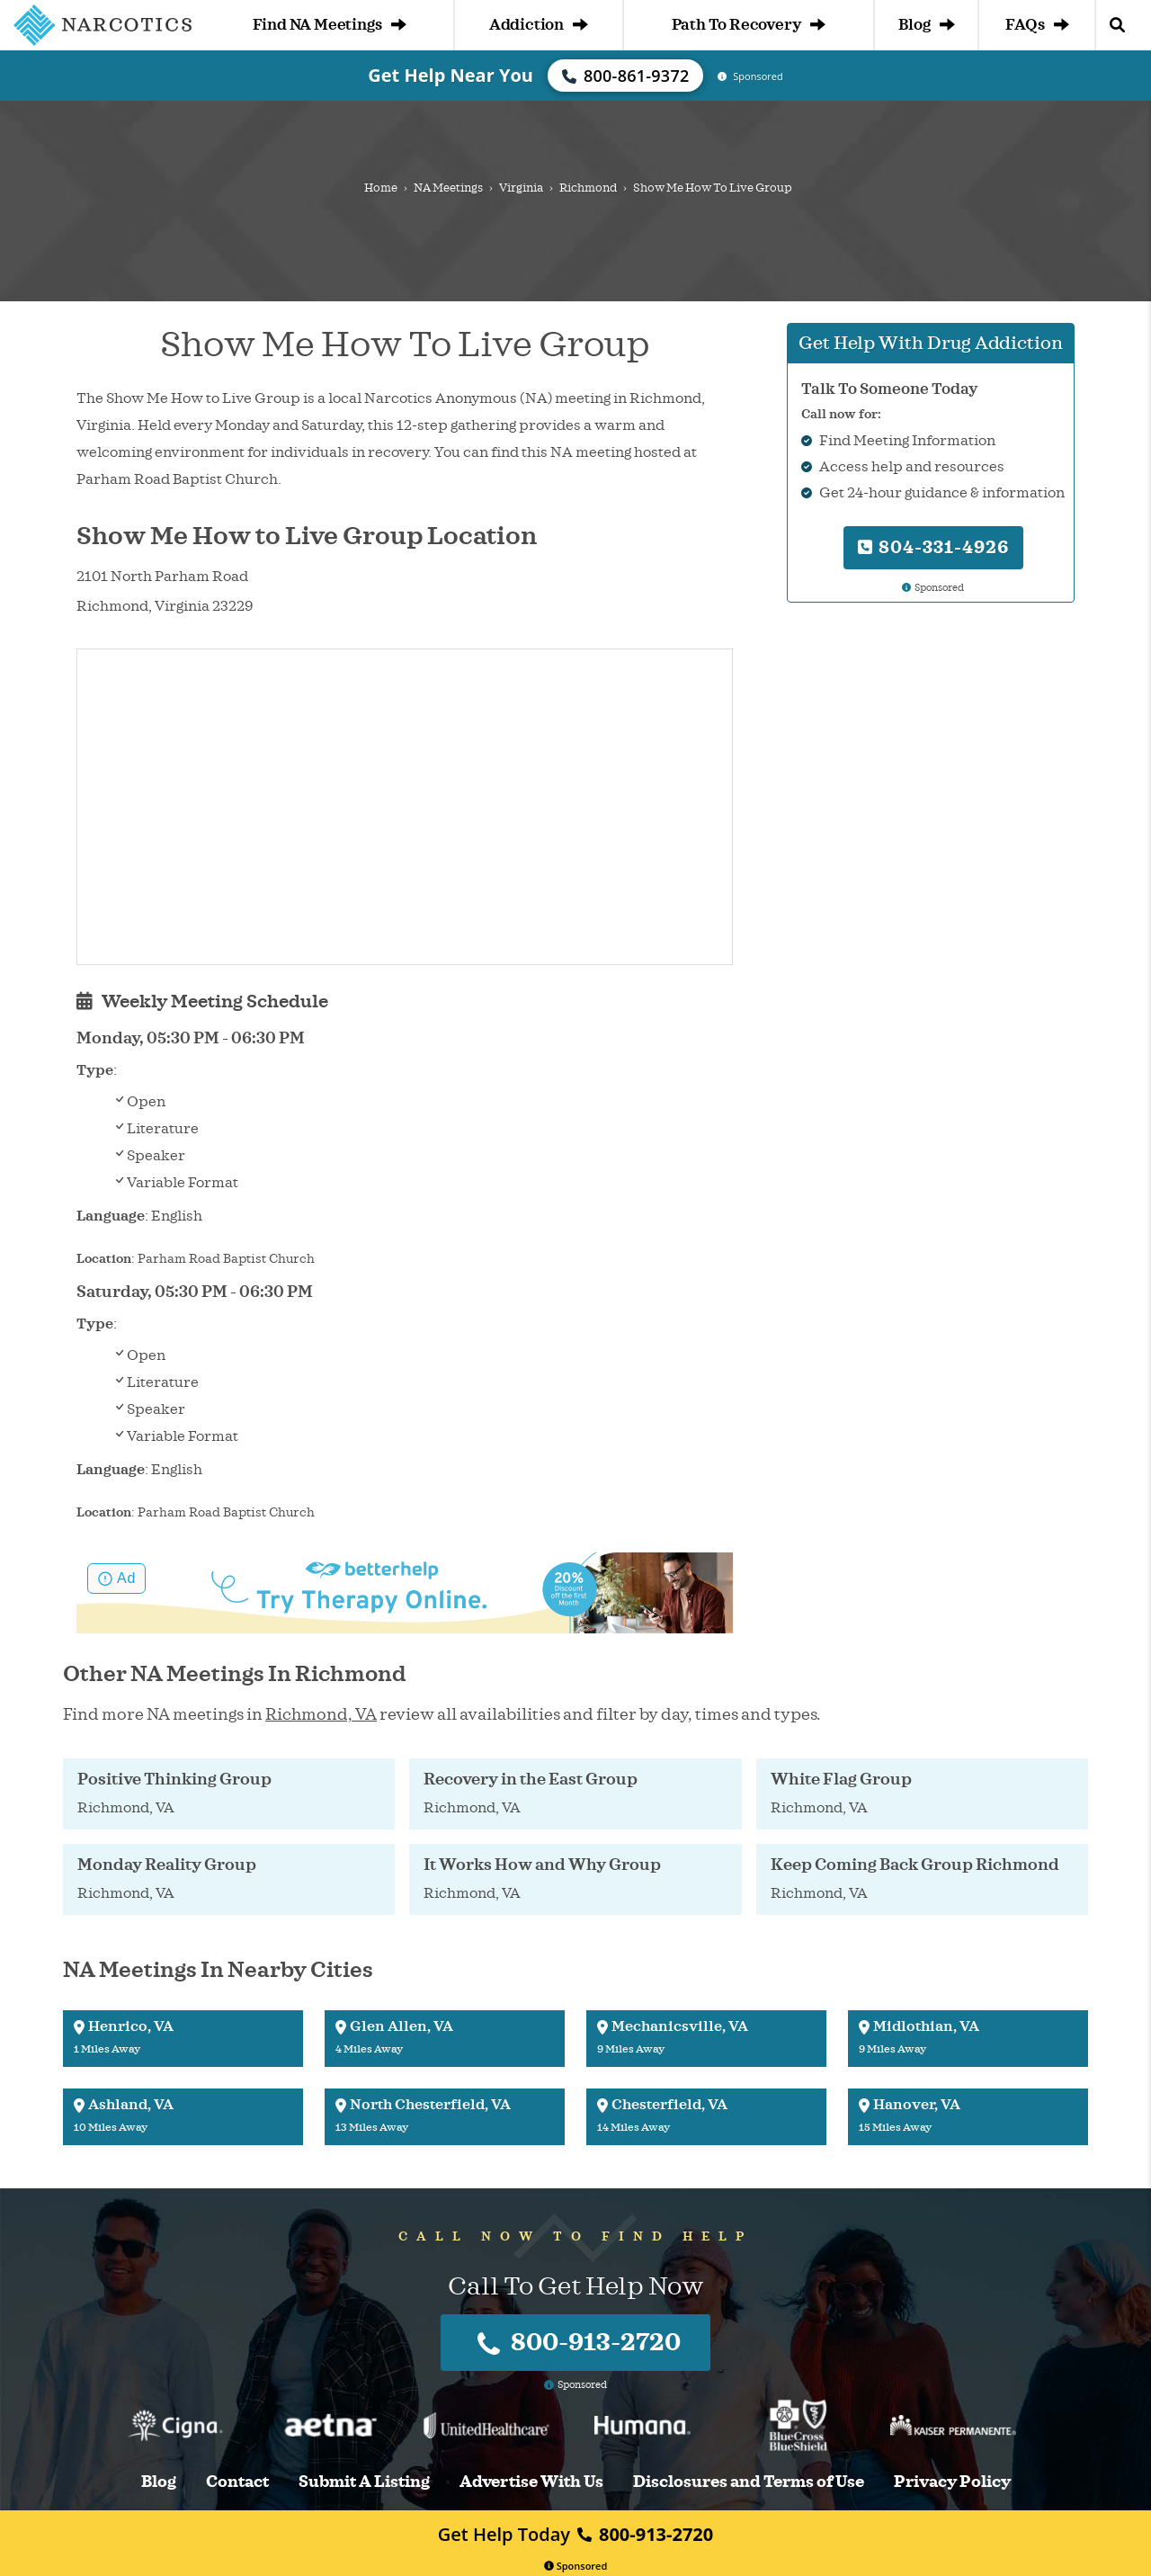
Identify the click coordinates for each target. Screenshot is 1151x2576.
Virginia (521, 188)
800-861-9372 (626, 75)
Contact (237, 2482)
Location (103, 1259)
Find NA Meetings (329, 24)
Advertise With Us (531, 2482)
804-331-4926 (933, 547)
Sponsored (576, 2566)
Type (94, 1070)
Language (110, 1216)
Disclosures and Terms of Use (748, 2482)
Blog (926, 24)
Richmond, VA (321, 1714)
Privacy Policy (952, 2482)
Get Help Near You (450, 75)
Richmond (588, 188)
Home (380, 188)
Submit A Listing (364, 2482)
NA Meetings (448, 188)
